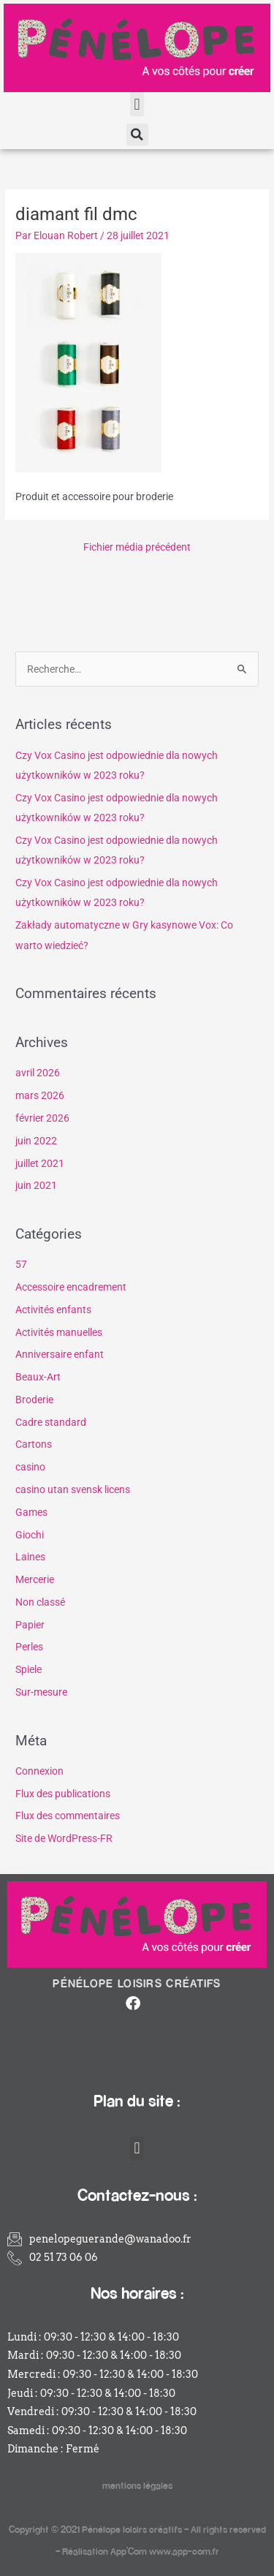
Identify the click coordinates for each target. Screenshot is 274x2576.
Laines (30, 1557)
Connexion (39, 1771)
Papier (30, 1625)
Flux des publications (62, 1793)
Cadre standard (50, 1422)
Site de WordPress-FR (64, 1838)
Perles (29, 1647)
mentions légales (137, 2484)
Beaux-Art (38, 1377)
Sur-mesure (41, 1692)
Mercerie (34, 1579)
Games (31, 1512)
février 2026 (42, 1118)
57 (21, 1264)
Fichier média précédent (137, 547)
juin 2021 (36, 1185)
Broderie (34, 1399)
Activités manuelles (58, 1332)
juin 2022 (36, 1141)
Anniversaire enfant (59, 1354)
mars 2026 (39, 1095)
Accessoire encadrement (70, 1287)
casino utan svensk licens (72, 1489)
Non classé (40, 1602)
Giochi (29, 1535)
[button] (137, 104)
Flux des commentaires (67, 1815)
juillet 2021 (39, 1163)
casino (30, 1467)
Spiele (28, 1669)
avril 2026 (37, 1073)
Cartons (33, 1444)
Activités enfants (53, 1309)
